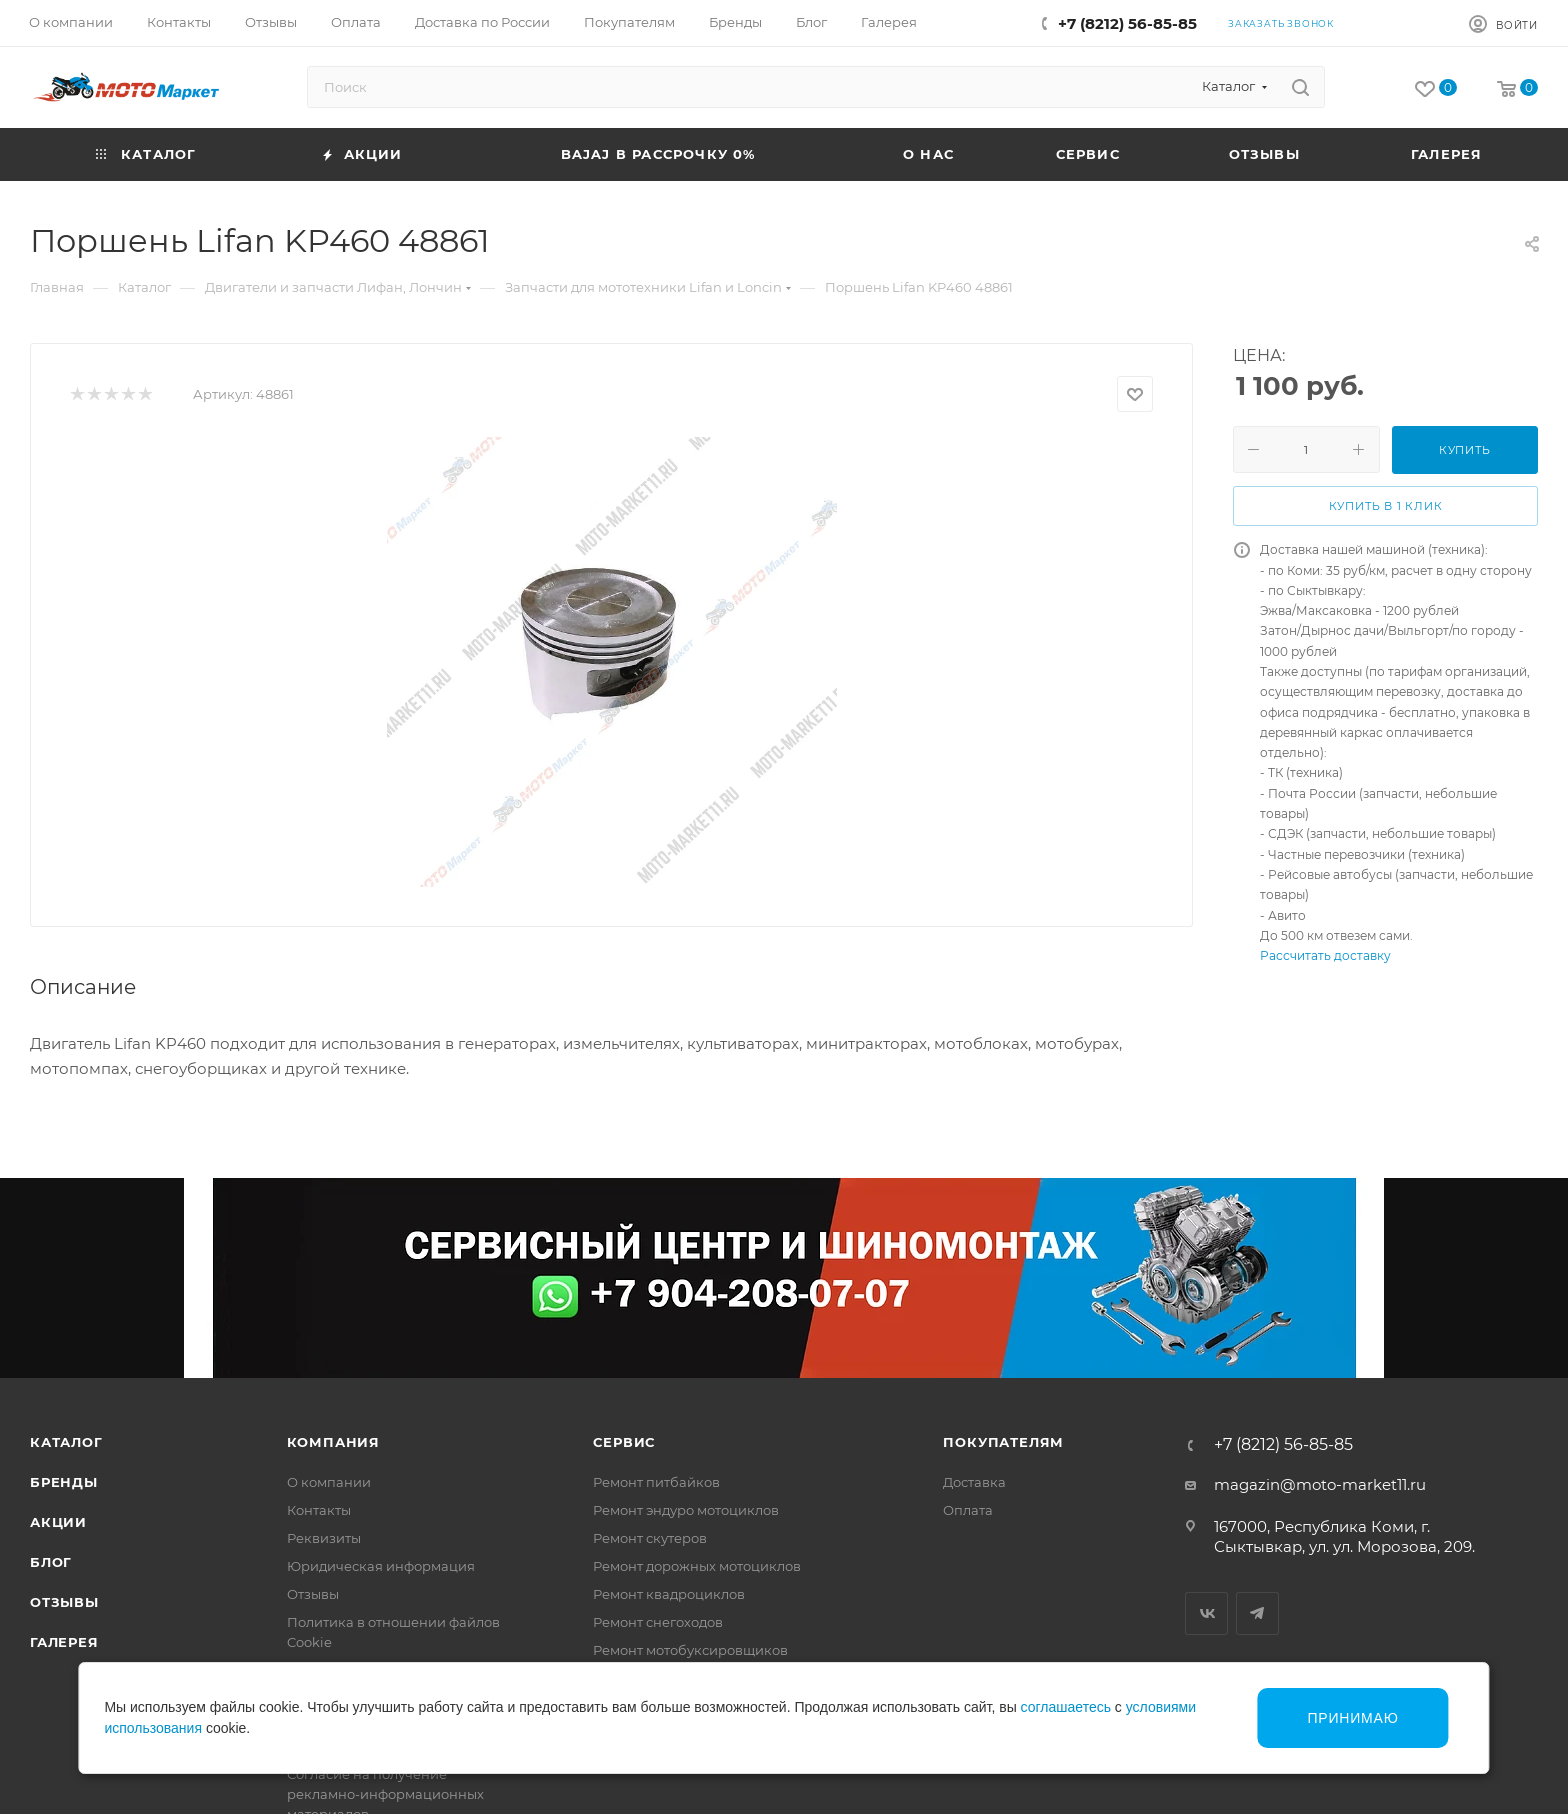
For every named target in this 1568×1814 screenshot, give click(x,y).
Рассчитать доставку (1325, 955)
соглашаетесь (1066, 1707)
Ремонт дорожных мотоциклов (697, 1566)
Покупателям (1003, 1442)
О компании (329, 1482)
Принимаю (1352, 1718)
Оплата (968, 1510)
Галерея (64, 1642)
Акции (58, 1522)
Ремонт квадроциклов (669, 1594)
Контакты (319, 1510)
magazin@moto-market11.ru (1320, 1484)
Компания (333, 1442)
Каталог (66, 1442)
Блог (51, 1562)
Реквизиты (324, 1538)
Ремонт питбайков (656, 1482)
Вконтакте (1206, 1613)
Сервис (624, 1442)
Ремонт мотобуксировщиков (690, 1650)
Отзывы (64, 1602)
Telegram (1257, 1613)
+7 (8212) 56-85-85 (1127, 23)
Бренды (64, 1482)
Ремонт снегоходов (658, 1622)
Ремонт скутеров (650, 1538)
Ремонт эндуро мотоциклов (686, 1510)
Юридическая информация (381, 1566)
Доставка (974, 1482)
